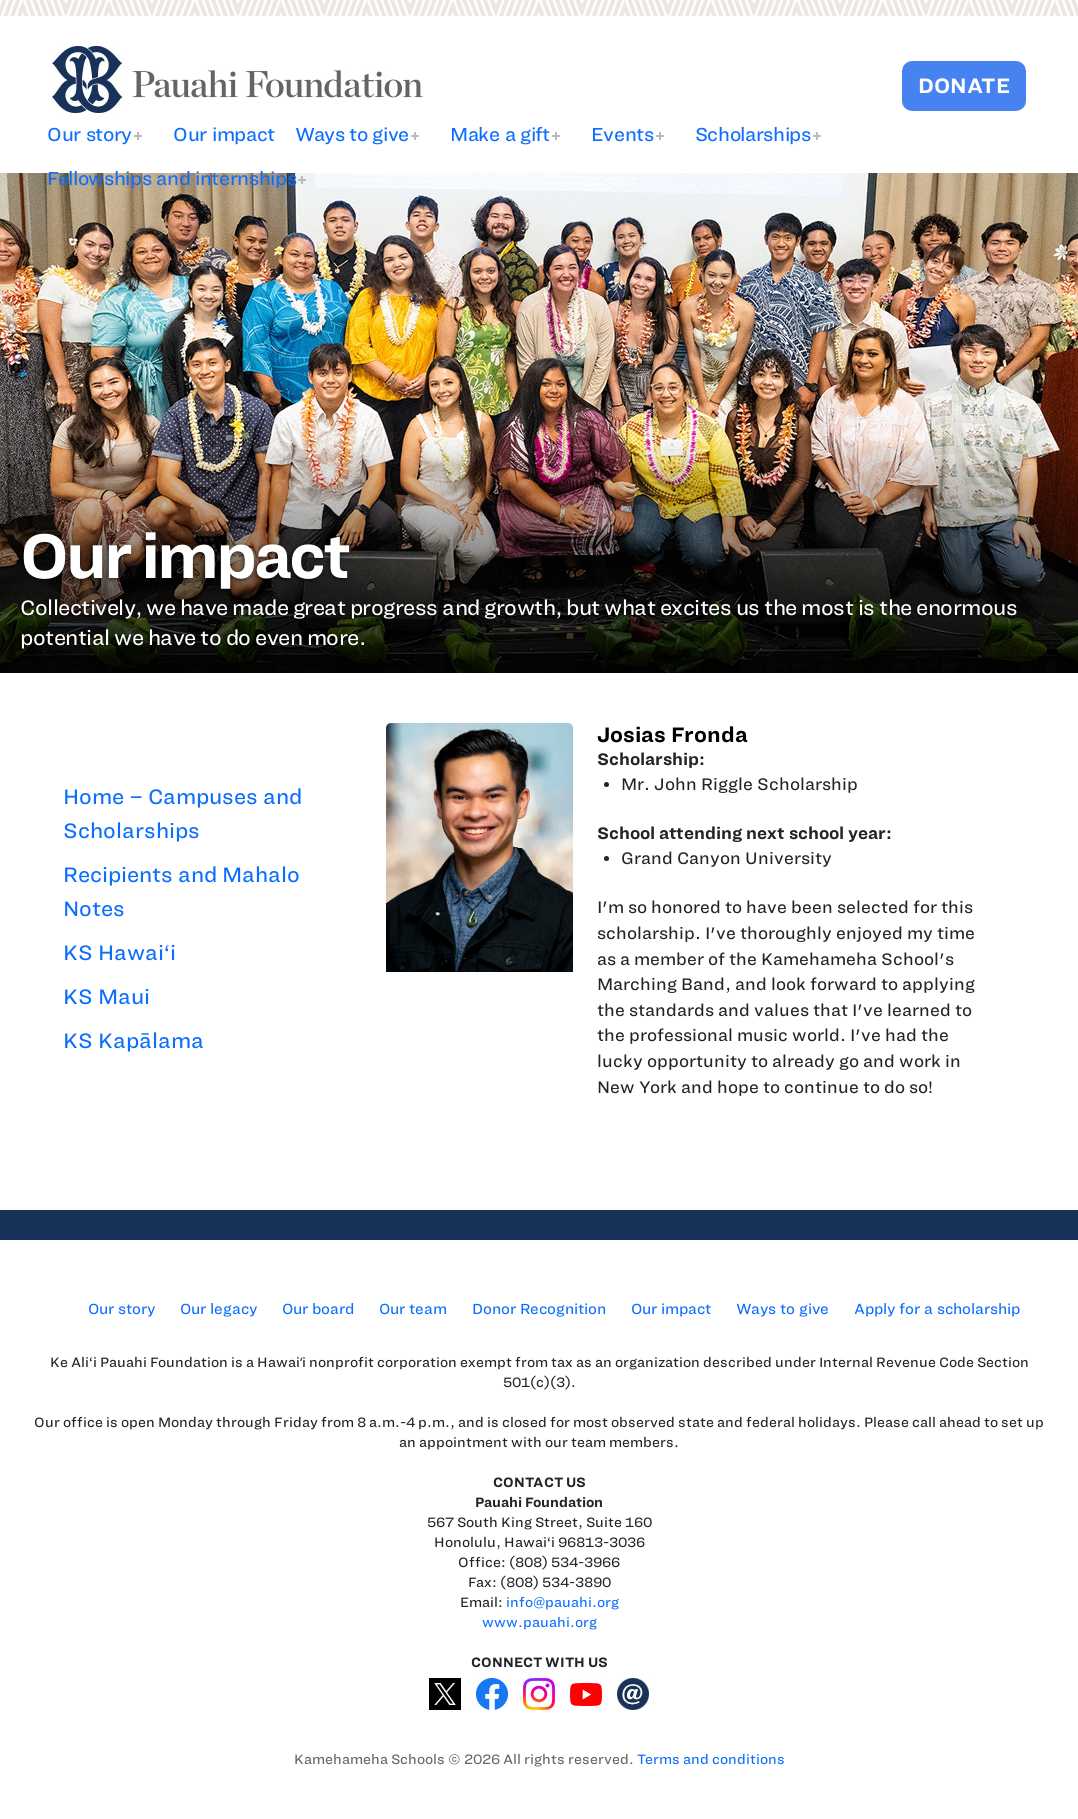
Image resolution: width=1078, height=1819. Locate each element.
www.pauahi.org (539, 1622)
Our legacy (218, 1309)
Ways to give (352, 134)
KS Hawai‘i (119, 952)
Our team (413, 1309)
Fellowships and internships (171, 178)
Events (622, 134)
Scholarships (753, 134)
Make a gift (499, 134)
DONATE (964, 85)
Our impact (224, 134)
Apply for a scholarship (937, 1309)
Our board (318, 1309)
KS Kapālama (133, 1040)
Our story (89, 134)
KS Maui (106, 996)
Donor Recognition (539, 1309)
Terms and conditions (711, 1759)
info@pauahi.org (562, 1602)
